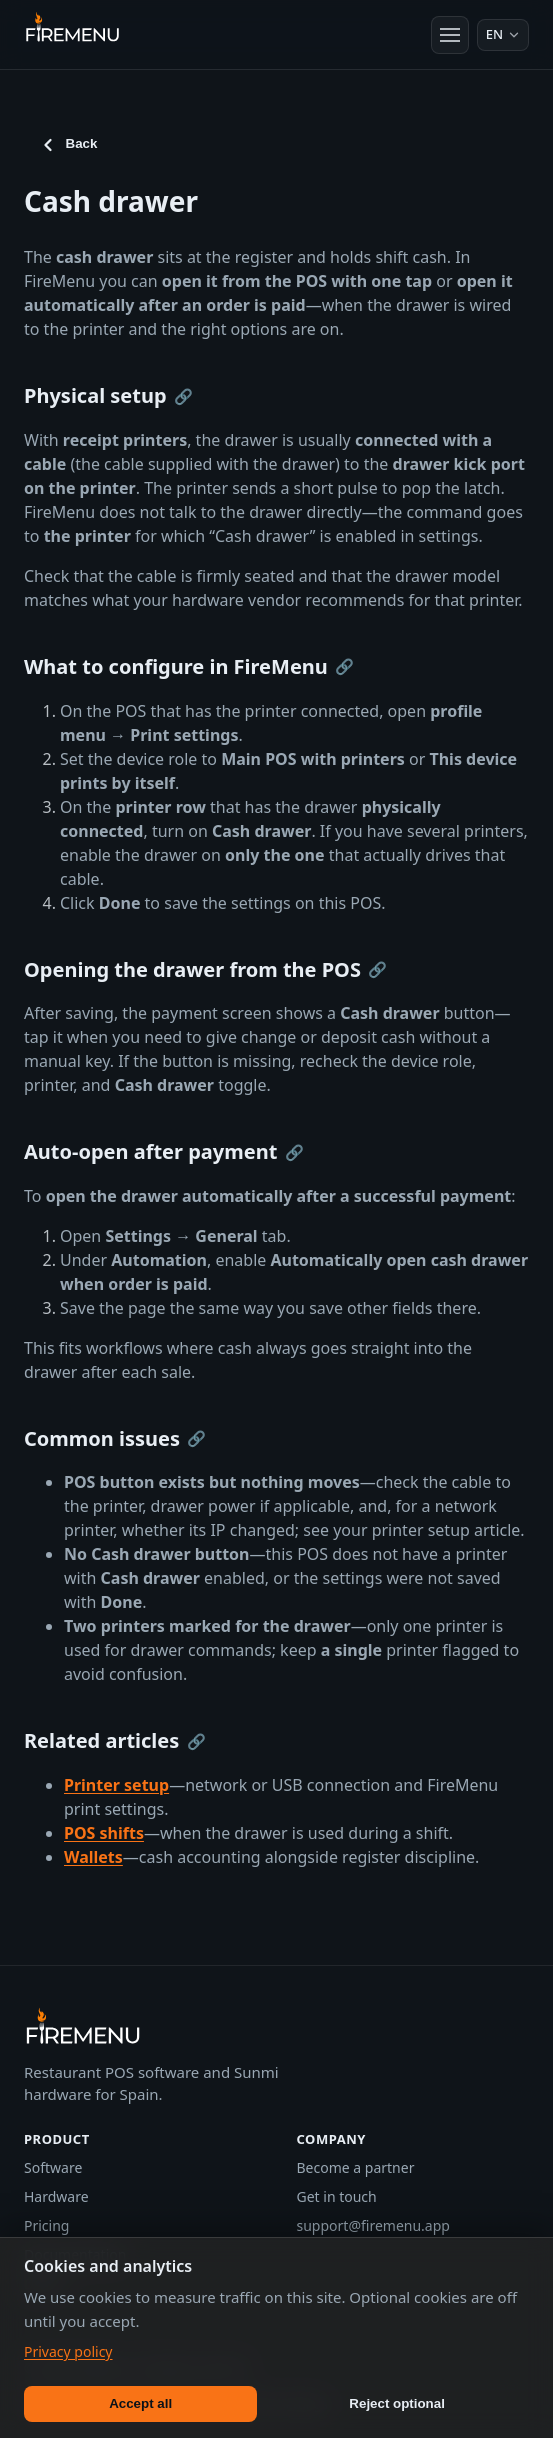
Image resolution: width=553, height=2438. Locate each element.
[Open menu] (450, 35)
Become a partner (356, 2167)
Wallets (93, 1857)
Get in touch (337, 2196)
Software (53, 2167)
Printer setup (116, 1785)
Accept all (140, 2403)
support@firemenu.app (373, 2225)
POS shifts (104, 1833)
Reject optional (397, 2403)
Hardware (56, 2196)
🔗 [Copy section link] (183, 396)
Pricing (46, 2225)
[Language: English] (503, 35)
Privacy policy (68, 2351)
